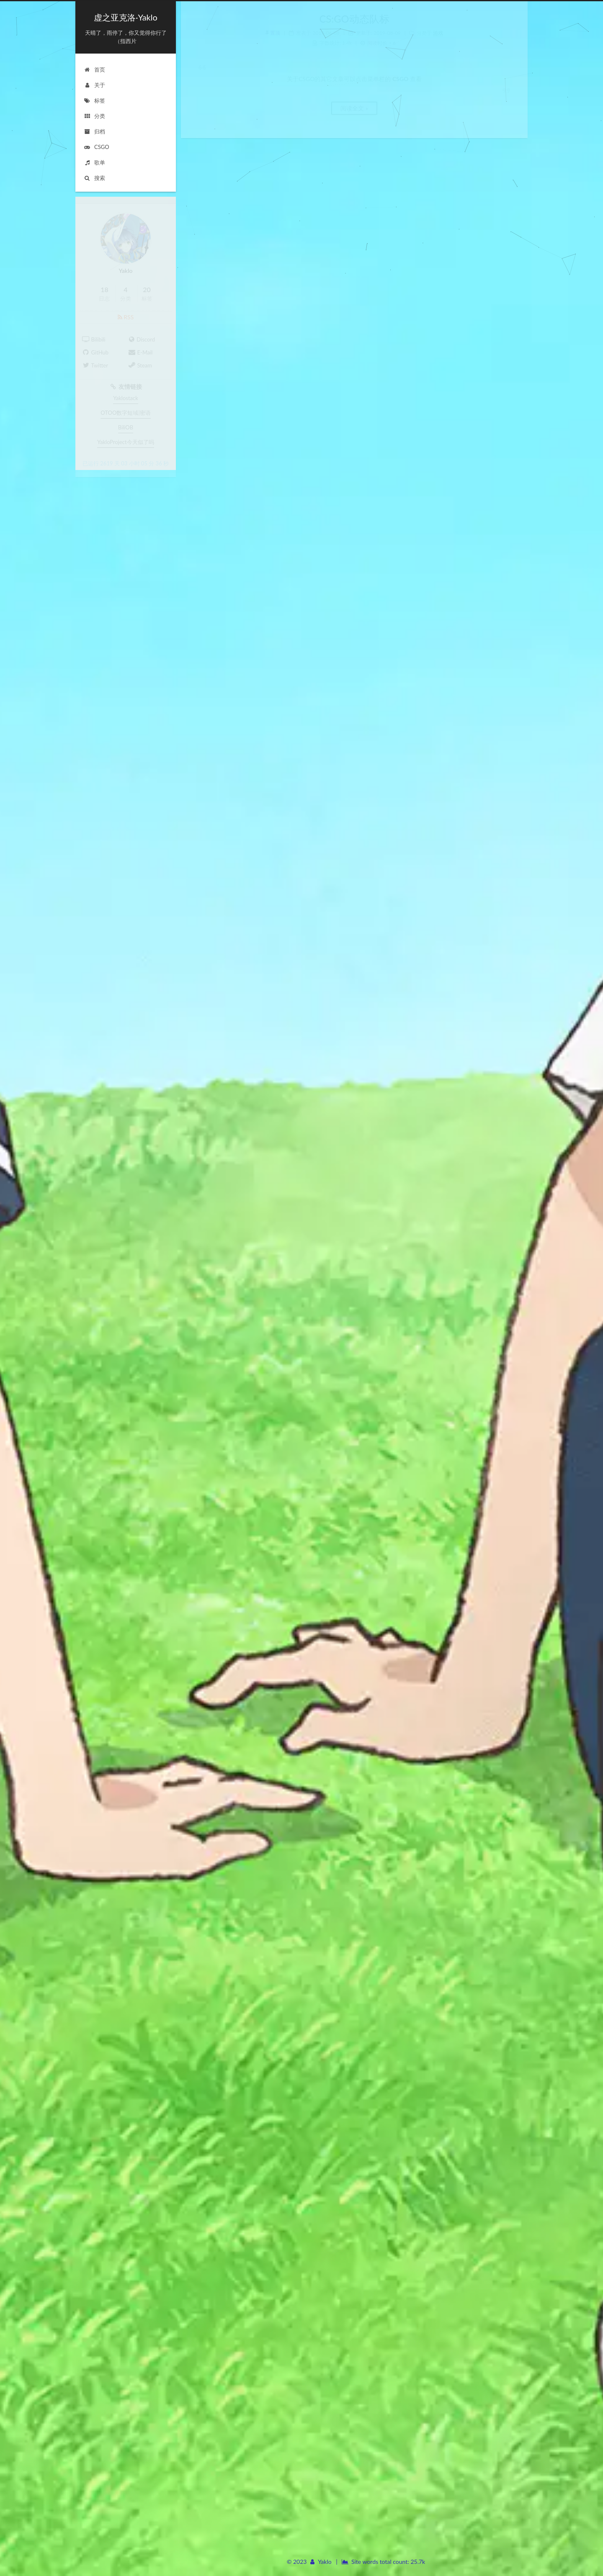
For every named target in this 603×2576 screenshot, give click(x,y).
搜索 (94, 177)
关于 (94, 84)
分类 (94, 115)
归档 (94, 131)
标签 (94, 100)
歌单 (94, 162)
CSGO (96, 146)
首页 (94, 69)
